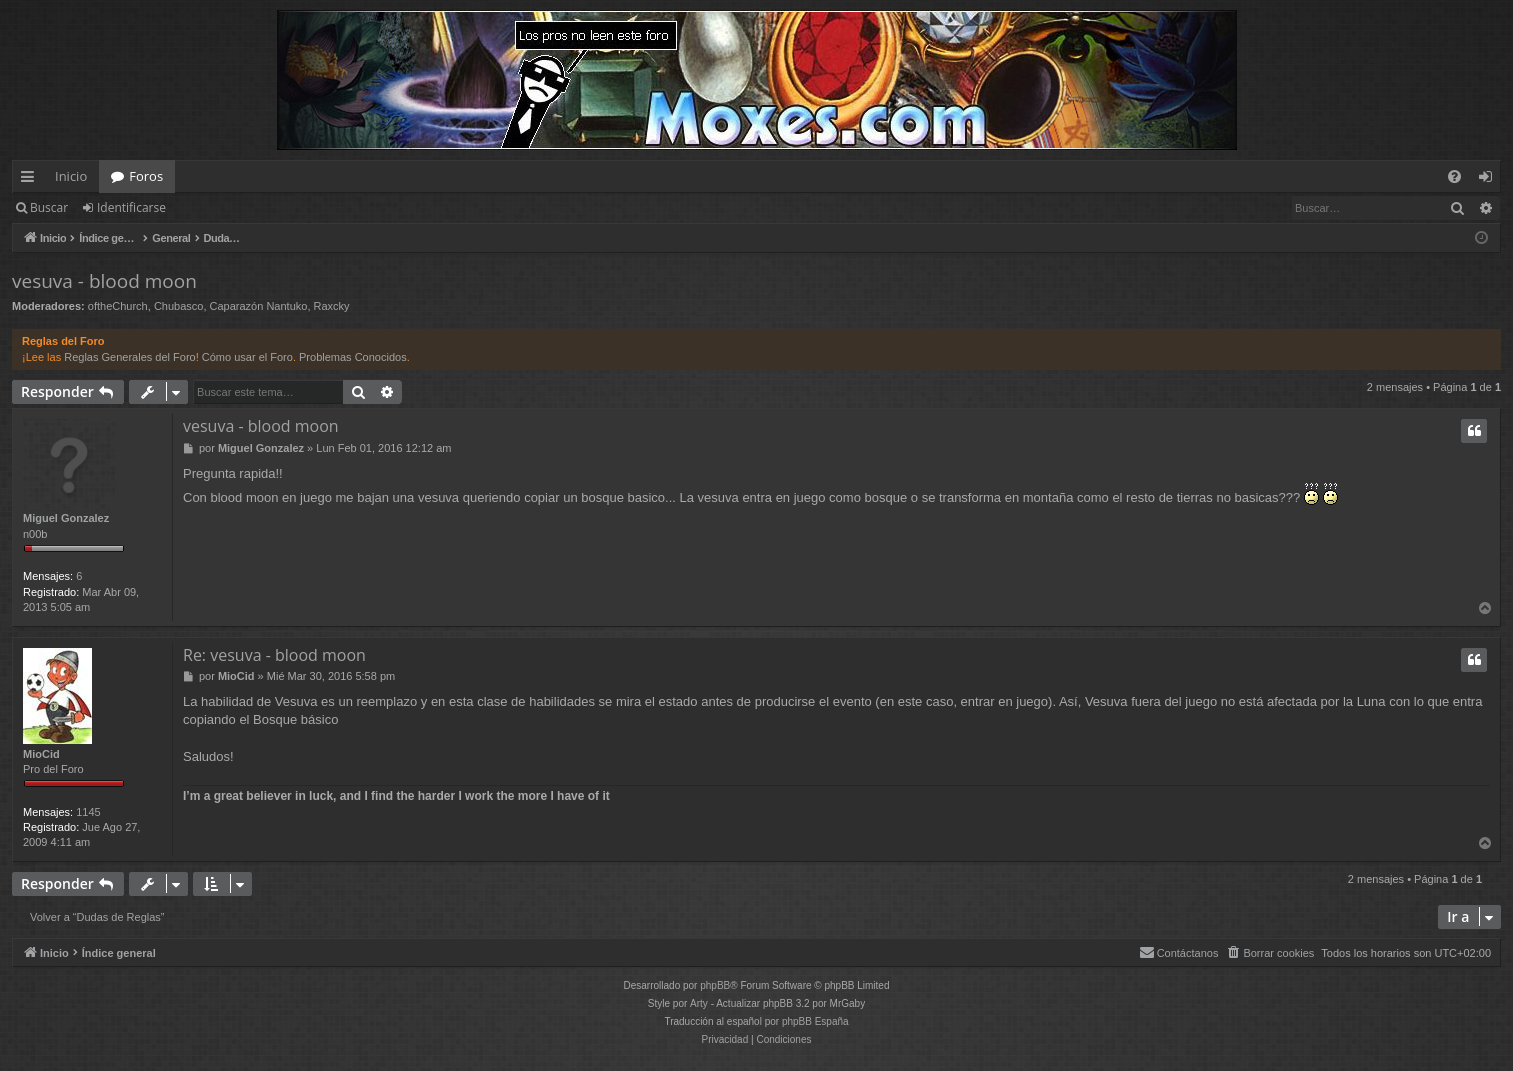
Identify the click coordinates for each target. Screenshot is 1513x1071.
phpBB (715, 985)
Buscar (49, 207)
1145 (88, 812)
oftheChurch (118, 306)
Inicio (71, 176)
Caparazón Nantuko (259, 306)
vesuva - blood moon (104, 281)
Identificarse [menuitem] (1490, 180)
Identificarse (131, 207)
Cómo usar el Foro (247, 357)
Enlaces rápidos (31, 180)
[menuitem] (1454, 176)
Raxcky (332, 306)
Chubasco (179, 306)
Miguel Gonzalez (66, 518)
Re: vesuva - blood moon (274, 655)
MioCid (41, 754)
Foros (146, 176)
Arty (699, 1003)
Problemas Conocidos (353, 357)
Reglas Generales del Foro (129, 357)
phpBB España (815, 1021)
